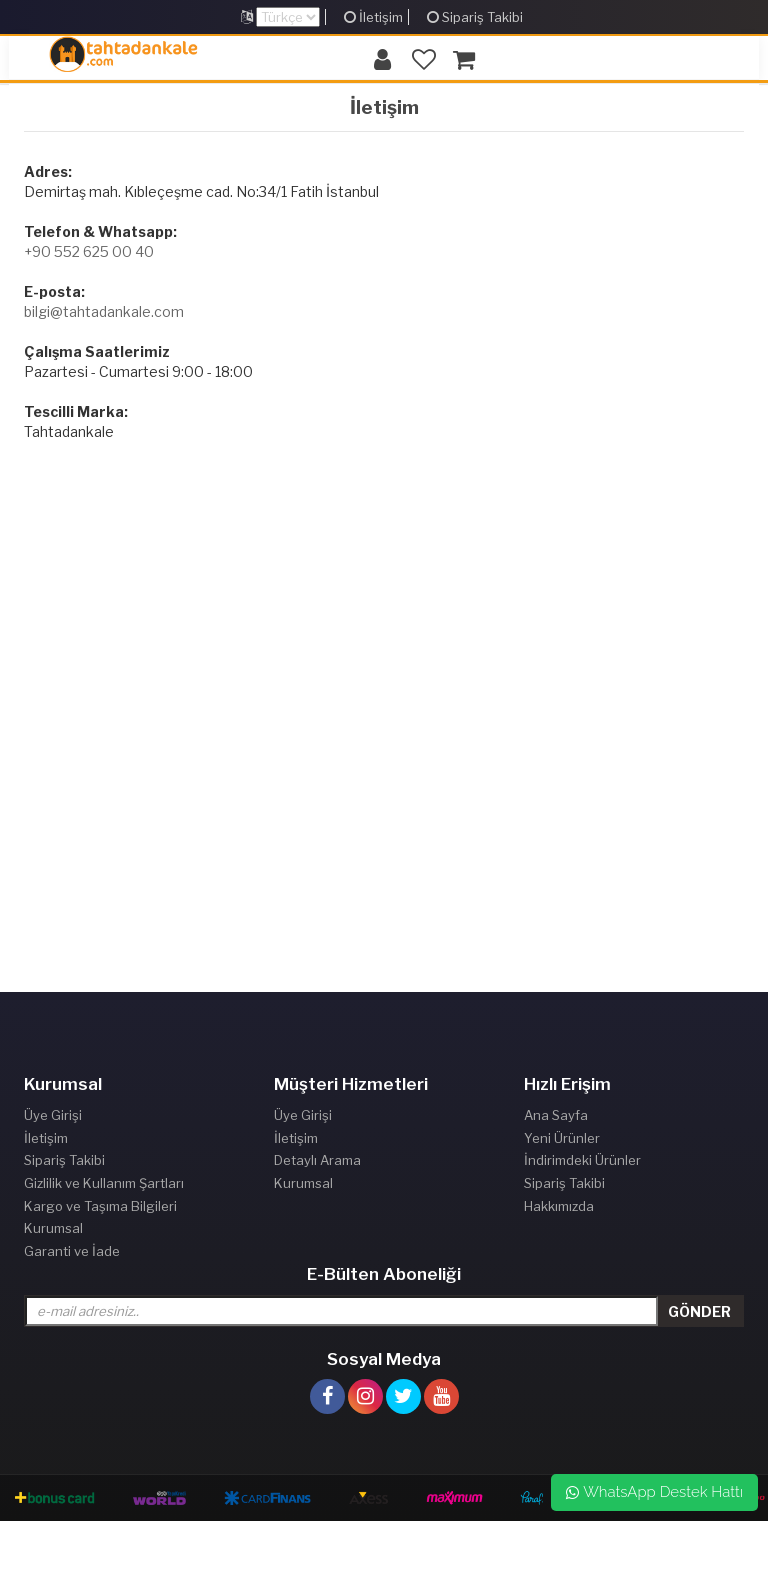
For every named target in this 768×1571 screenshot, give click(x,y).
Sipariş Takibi (475, 17)
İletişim (373, 17)
